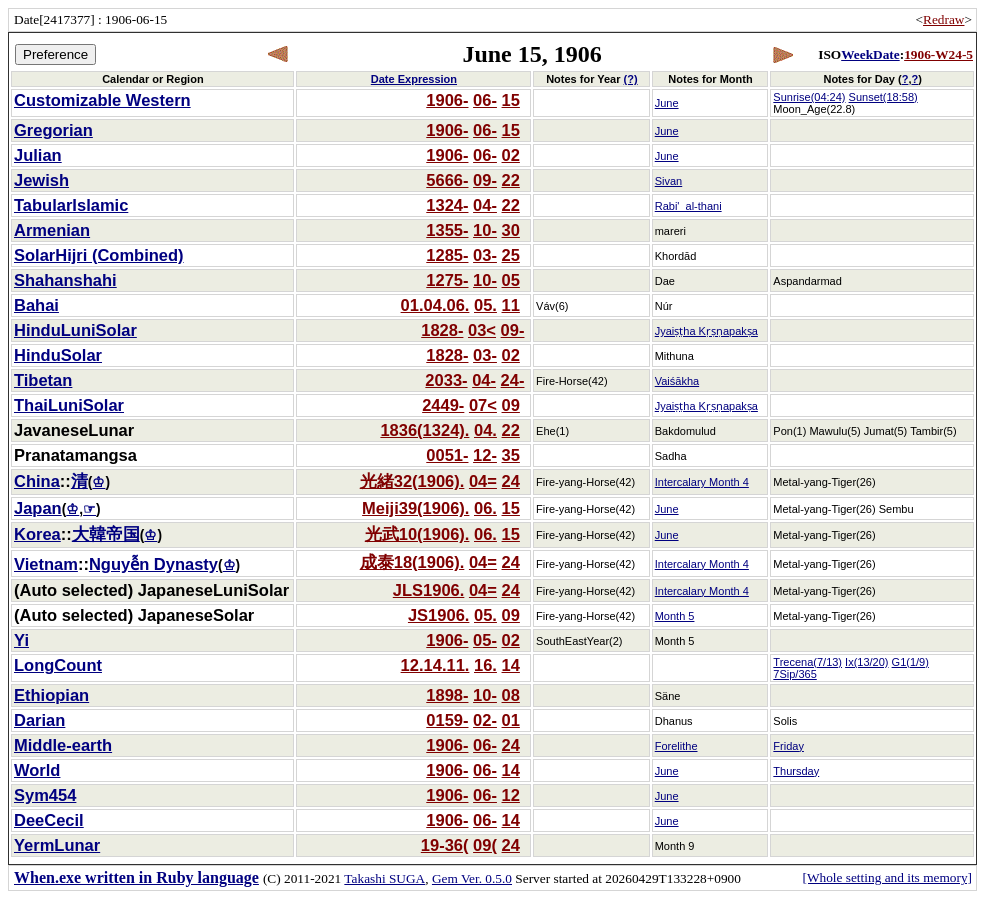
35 (511, 455)
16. (485, 665)
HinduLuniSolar (75, 330)
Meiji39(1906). (415, 508)
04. (485, 430)
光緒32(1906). (412, 481)
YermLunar (57, 845)
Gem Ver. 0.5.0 (472, 878)
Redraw (943, 19)
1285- (447, 255)
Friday (788, 746)
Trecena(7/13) (807, 662)
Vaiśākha (677, 381)
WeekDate (870, 54)
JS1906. (438, 615)
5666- (447, 180)
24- (513, 380)
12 (511, 795)
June (667, 103)
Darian (39, 720)
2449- (443, 405)
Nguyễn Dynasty (153, 564)
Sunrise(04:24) (809, 97)
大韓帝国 (106, 534)
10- (485, 230)
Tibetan (43, 380)
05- (485, 640)
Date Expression (414, 79)
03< (482, 330)
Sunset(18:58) (883, 97)
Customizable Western (102, 100)
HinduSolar (58, 355)
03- (485, 255)
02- (485, 720)
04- (485, 205)
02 (511, 155)
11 (511, 305)
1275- (447, 280)
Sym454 (45, 795)
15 (511, 100)
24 (511, 481)
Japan (38, 508)
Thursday (796, 771)
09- (485, 180)
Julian (38, 155)
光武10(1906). (417, 534)
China (37, 481)
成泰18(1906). (412, 562)
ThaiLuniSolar (69, 405)
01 (511, 720)
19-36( (445, 845)
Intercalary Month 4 (702, 482)
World (37, 770)
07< (483, 405)
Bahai (36, 305)
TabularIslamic (71, 205)
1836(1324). (424, 430)
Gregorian (53, 130)
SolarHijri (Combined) (99, 255)
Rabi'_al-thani (688, 206)
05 (511, 280)
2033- (446, 380)
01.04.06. (435, 305)
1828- (442, 330)
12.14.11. (435, 665)
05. (485, 305)
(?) (631, 79)
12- (485, 455)
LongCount (58, 665)
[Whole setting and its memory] (887, 877)
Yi (21, 640)
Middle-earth (63, 745)
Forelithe (676, 746)
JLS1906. (429, 590)
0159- (447, 720)
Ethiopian (51, 695)
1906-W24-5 (938, 54)
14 (511, 665)
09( (485, 845)
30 (511, 230)
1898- (447, 695)
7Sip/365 (794, 674)
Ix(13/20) (866, 662)
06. (485, 508)
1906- (447, 100)
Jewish (41, 180)
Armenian (52, 230)
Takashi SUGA (384, 878)
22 (511, 180)
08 (511, 695)
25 (511, 255)
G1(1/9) (910, 662)
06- (485, 100)
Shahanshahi (65, 280)
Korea (37, 534)
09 (511, 405)
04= (483, 481)
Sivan (669, 181)
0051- (447, 455)
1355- (447, 230)
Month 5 (675, 616)
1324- (447, 205)
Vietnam (46, 564)
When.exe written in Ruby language (136, 877)
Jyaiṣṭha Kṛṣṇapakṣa (706, 331)
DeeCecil (49, 820)
